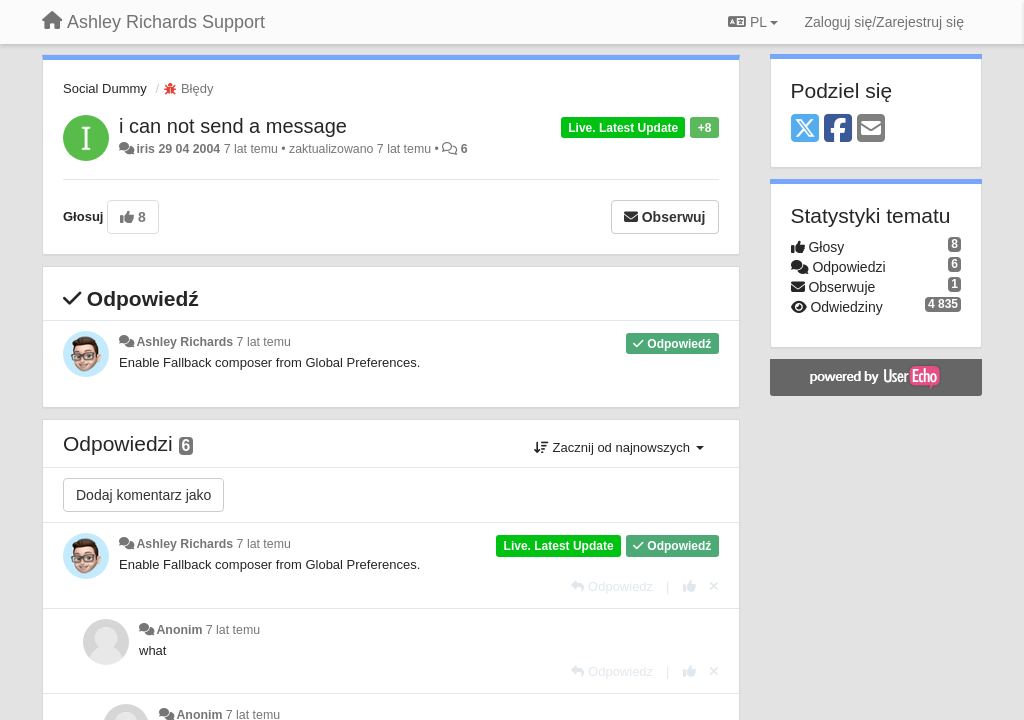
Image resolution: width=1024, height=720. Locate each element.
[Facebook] (838, 129)
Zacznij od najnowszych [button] (619, 447)
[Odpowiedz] (612, 586)
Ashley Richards (184, 342)
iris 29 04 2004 (178, 149)
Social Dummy (105, 88)
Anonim (179, 630)
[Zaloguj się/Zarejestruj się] (884, 22)
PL (753, 22)
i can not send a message (233, 126)
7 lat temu (264, 342)
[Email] (871, 129)
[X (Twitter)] (805, 129)
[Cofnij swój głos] (714, 586)
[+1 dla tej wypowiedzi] (689, 586)
